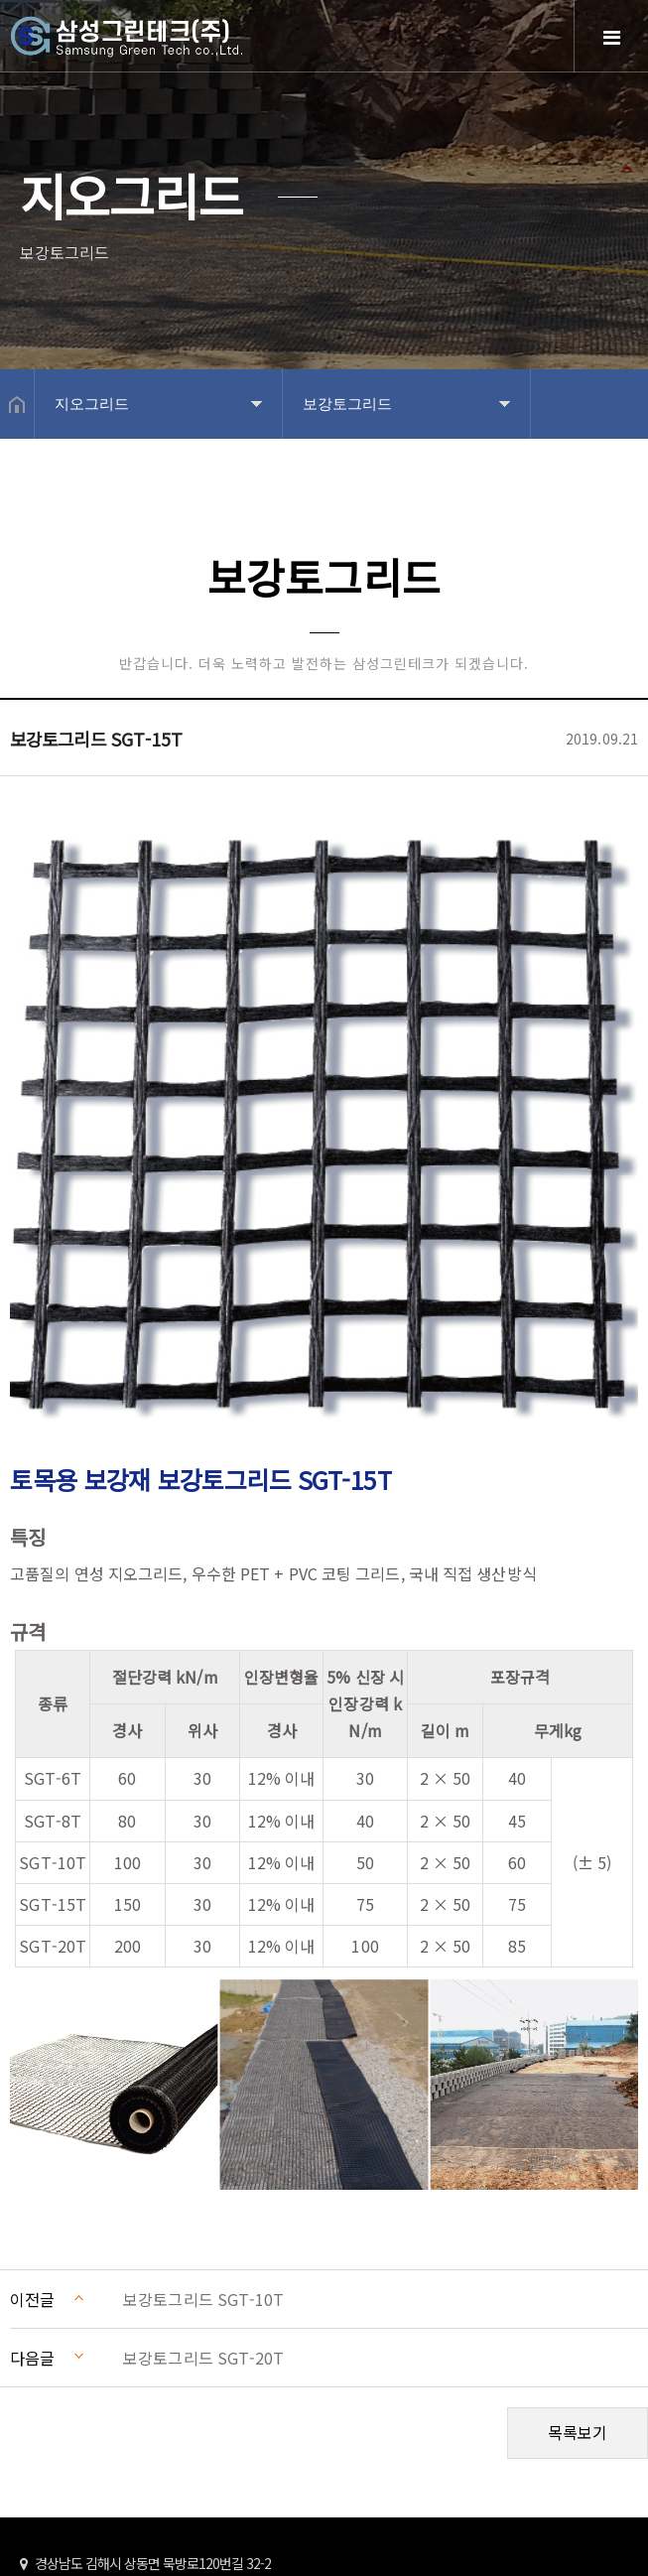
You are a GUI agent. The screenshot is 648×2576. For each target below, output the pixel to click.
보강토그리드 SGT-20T (203, 2225)
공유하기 (622, 473)
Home (178, 52)
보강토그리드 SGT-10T (203, 2167)
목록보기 (577, 2300)
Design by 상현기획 (397, 2545)
